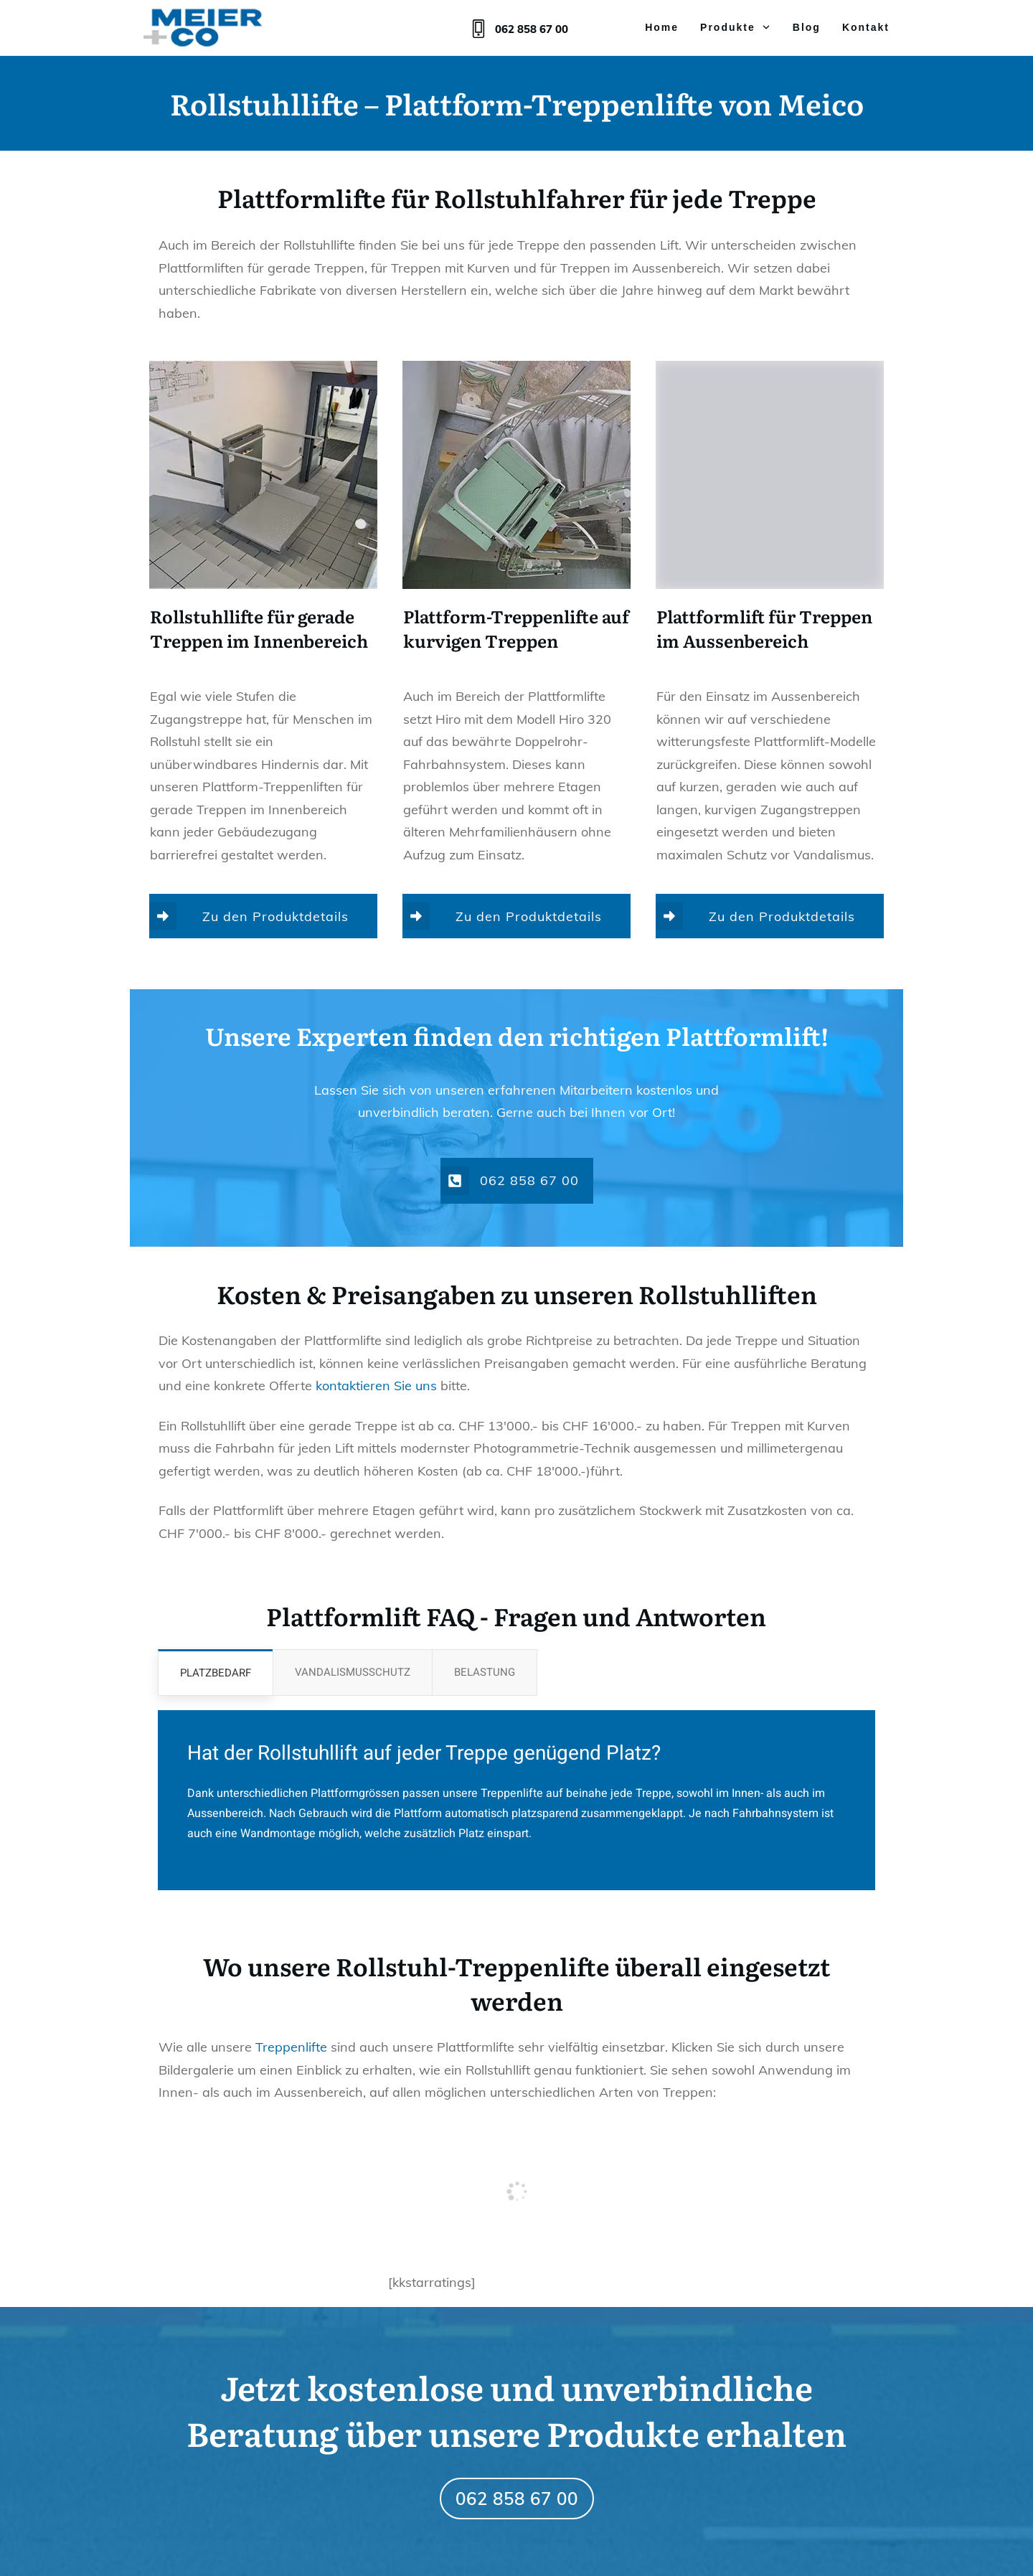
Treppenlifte (291, 2047)
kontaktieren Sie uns (376, 1385)
